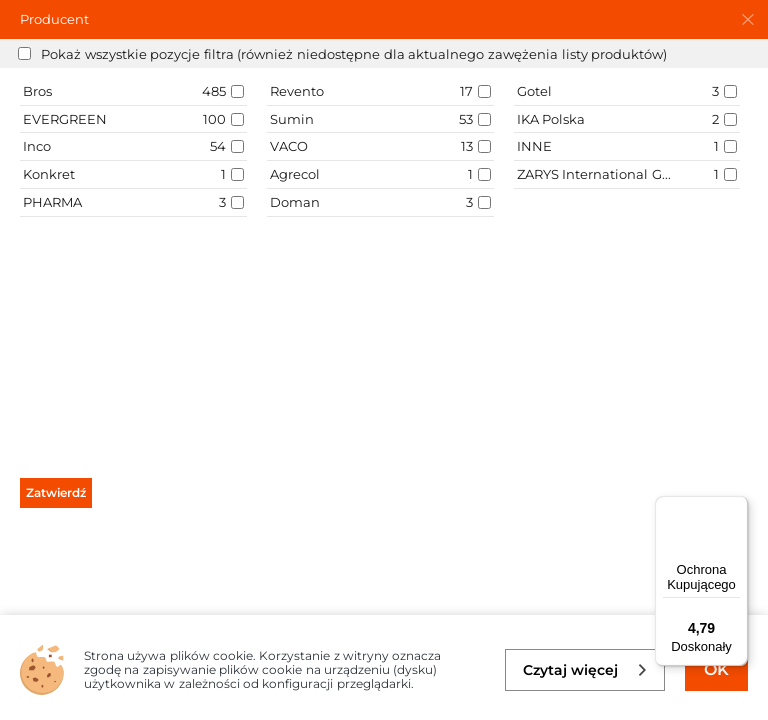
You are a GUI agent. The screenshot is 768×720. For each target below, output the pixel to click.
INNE (534, 146)
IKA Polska (551, 119)
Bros (37, 91)
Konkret (49, 174)
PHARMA (52, 202)
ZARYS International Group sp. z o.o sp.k (595, 174)
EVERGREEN (65, 119)
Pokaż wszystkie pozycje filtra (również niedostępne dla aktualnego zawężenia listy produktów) (354, 54)
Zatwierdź (56, 492)
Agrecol (295, 174)
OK (716, 669)
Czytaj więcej (585, 670)
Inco (37, 146)
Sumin (292, 119)
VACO (289, 146)
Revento (297, 91)
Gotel (534, 91)
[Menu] (736, 508)
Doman (295, 202)
